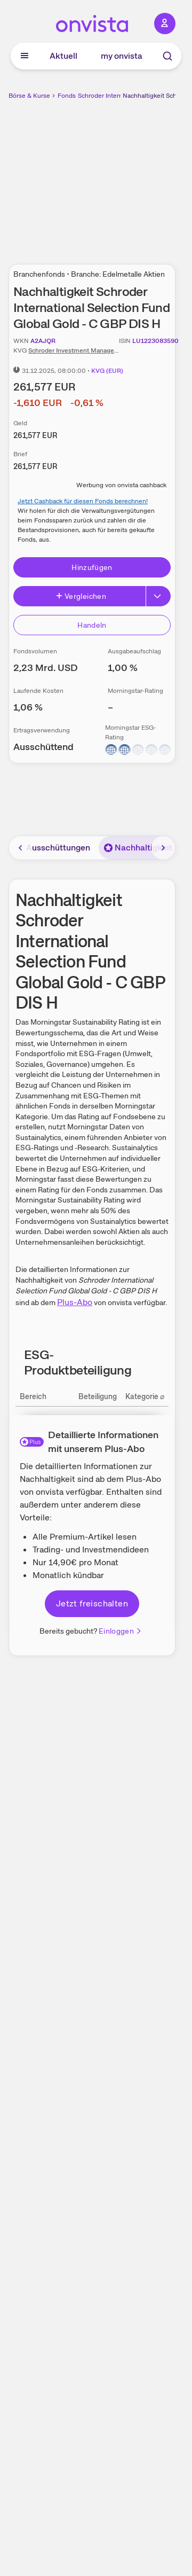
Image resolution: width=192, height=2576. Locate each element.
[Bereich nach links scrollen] (21, 848)
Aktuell (63, 55)
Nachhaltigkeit (138, 847)
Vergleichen (80, 596)
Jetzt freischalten (92, 1603)
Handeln (91, 625)
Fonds (67, 95)
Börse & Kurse (29, 95)
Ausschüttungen (58, 847)
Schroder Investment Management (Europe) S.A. (98, 350)
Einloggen (120, 1631)
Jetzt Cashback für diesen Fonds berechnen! (83, 501)
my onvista (121, 55)
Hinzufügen (92, 567)
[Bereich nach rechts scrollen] (163, 848)
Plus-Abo (74, 1302)
